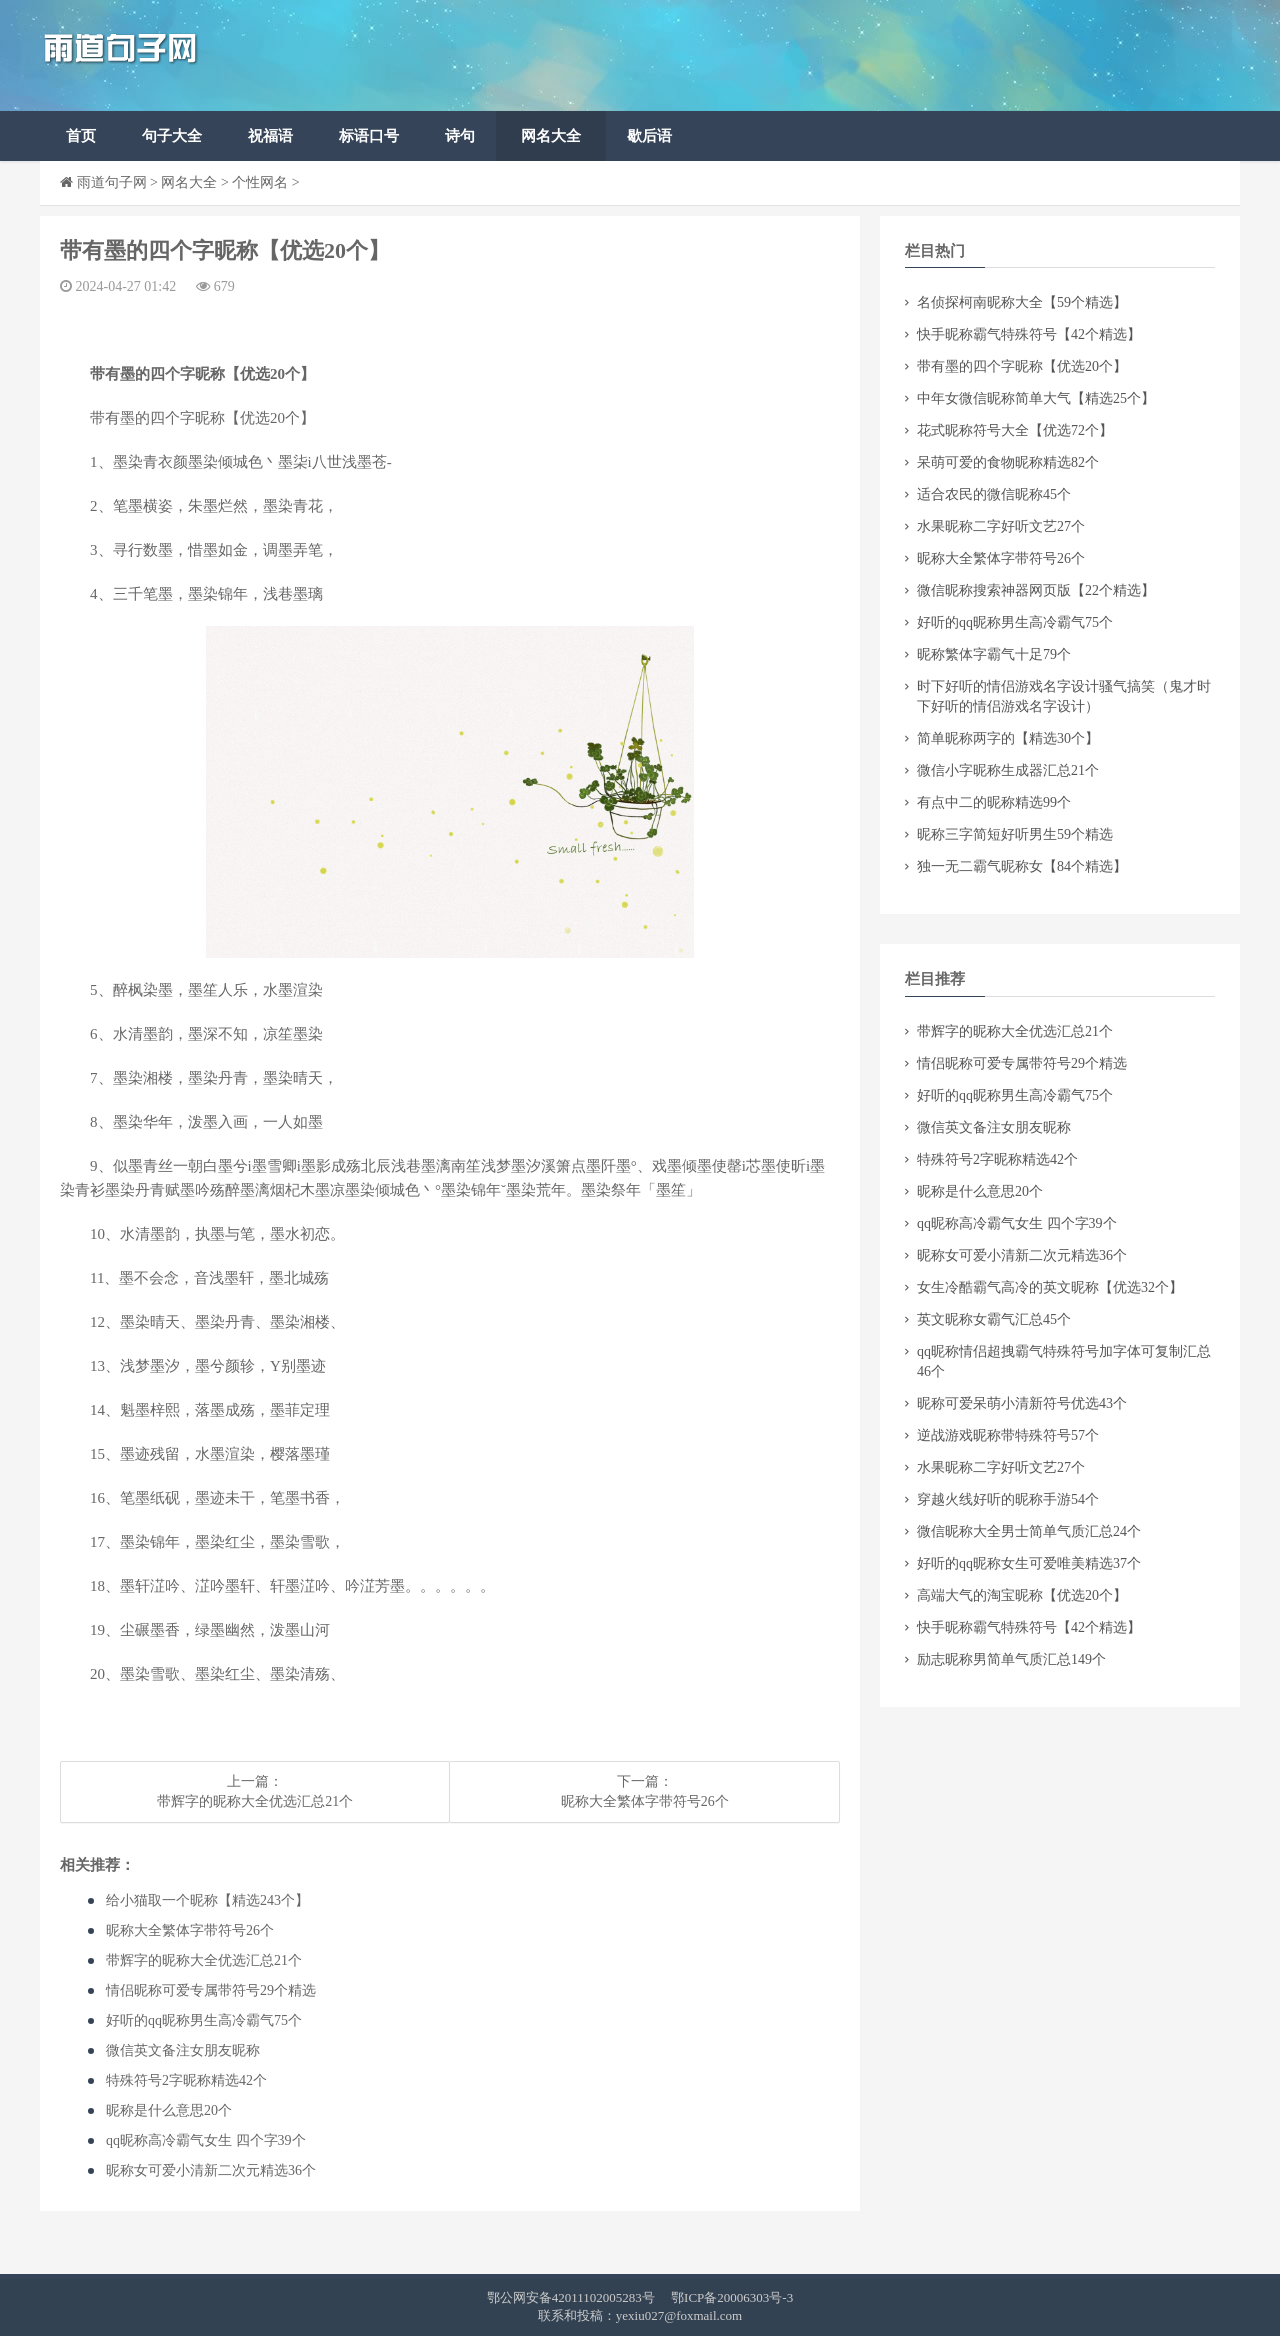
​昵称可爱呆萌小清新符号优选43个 (1022, 1403)
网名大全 (551, 136)
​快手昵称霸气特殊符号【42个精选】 (1029, 334)
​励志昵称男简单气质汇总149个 (1011, 1659)
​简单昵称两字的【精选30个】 (1008, 738)
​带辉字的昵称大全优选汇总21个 (255, 1801)
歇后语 (649, 136)
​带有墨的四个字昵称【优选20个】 (1022, 366)
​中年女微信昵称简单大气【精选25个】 (1036, 398)
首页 (81, 136)
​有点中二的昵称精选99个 (994, 802)
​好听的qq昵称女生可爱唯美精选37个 (1029, 1563)
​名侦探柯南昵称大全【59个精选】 (1022, 302)
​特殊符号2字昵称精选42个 (186, 2080)
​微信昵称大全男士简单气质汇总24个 (1029, 1531)
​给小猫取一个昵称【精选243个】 (207, 1900)
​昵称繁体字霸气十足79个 (994, 654)
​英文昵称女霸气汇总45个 (994, 1319)
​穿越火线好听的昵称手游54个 (1008, 1499)
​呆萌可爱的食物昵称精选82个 (1008, 462)
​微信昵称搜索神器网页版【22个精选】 (1036, 590)
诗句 (460, 136)
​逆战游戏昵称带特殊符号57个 (1008, 1435)
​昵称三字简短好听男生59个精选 (1015, 834)
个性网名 (260, 182)
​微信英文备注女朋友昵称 (183, 2050)
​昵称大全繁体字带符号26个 (645, 1801)
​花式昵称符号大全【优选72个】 (1015, 430)
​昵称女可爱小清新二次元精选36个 (211, 2170)
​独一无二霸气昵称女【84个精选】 (1022, 866)
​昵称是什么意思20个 (169, 2110)
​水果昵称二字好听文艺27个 (1001, 526)
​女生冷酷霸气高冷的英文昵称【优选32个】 (1050, 1287)
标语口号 (369, 136)
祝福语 (270, 136)
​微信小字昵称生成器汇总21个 (1008, 770)
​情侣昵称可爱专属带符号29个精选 (211, 1990)
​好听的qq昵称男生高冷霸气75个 (204, 2020)
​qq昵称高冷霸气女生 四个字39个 (206, 2140)
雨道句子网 (112, 182)
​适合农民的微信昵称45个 (994, 494)
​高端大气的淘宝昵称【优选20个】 (1022, 1595)
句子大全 (172, 136)
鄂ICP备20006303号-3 (732, 2297)
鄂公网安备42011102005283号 (571, 2297)
